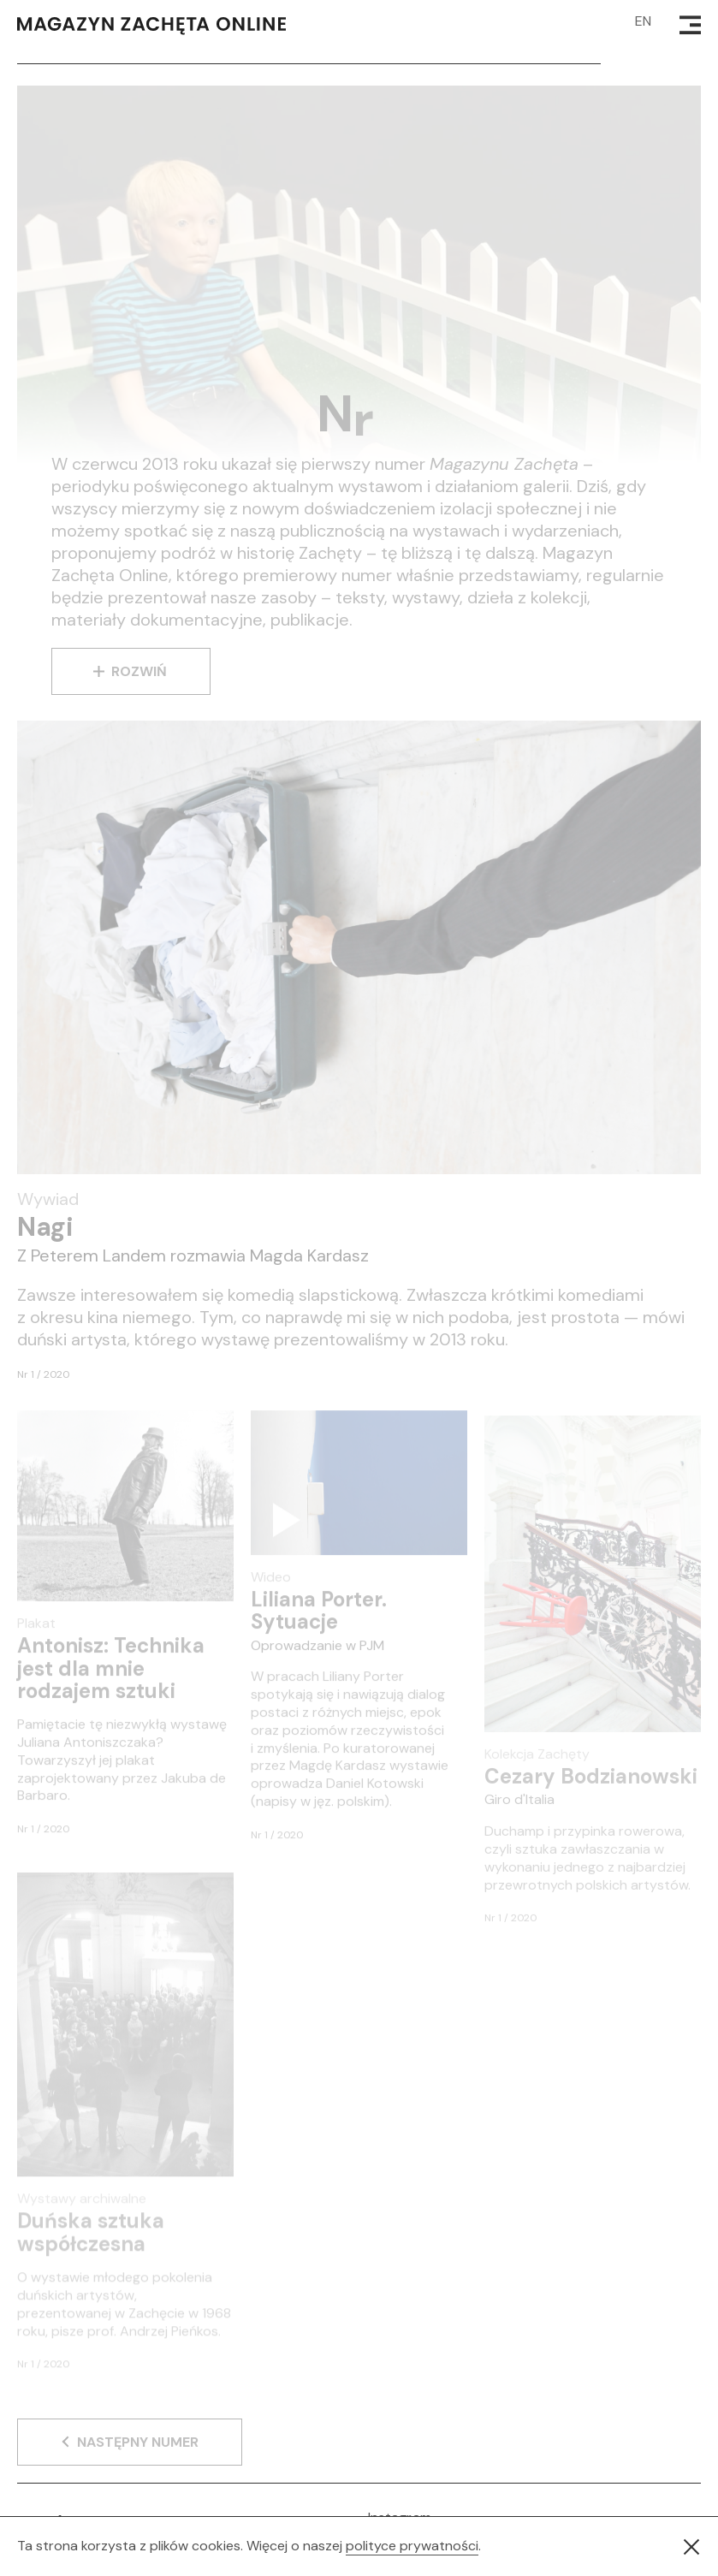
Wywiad (48, 1199)
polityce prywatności (412, 2546)
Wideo (271, 1587)
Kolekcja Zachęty (537, 1767)
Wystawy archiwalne (81, 2213)
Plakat (36, 1633)
